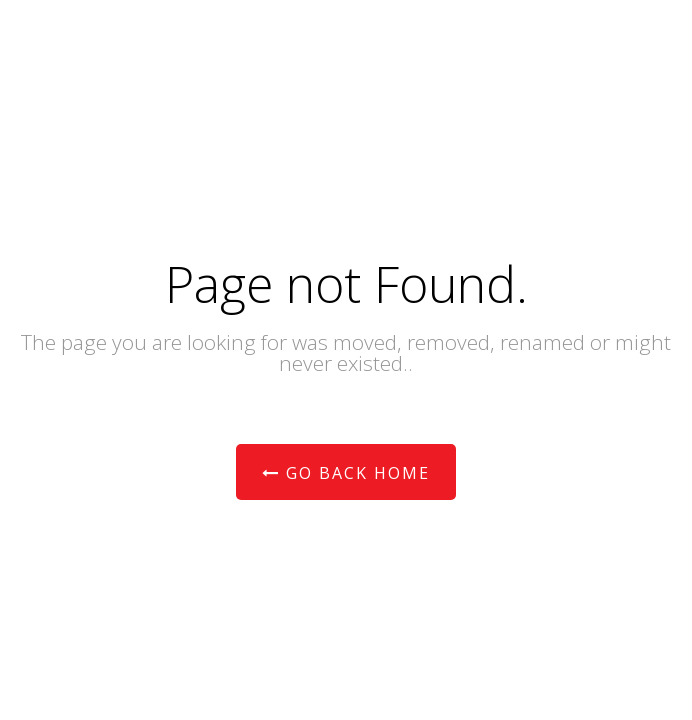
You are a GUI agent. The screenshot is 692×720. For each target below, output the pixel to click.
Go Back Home (346, 473)
